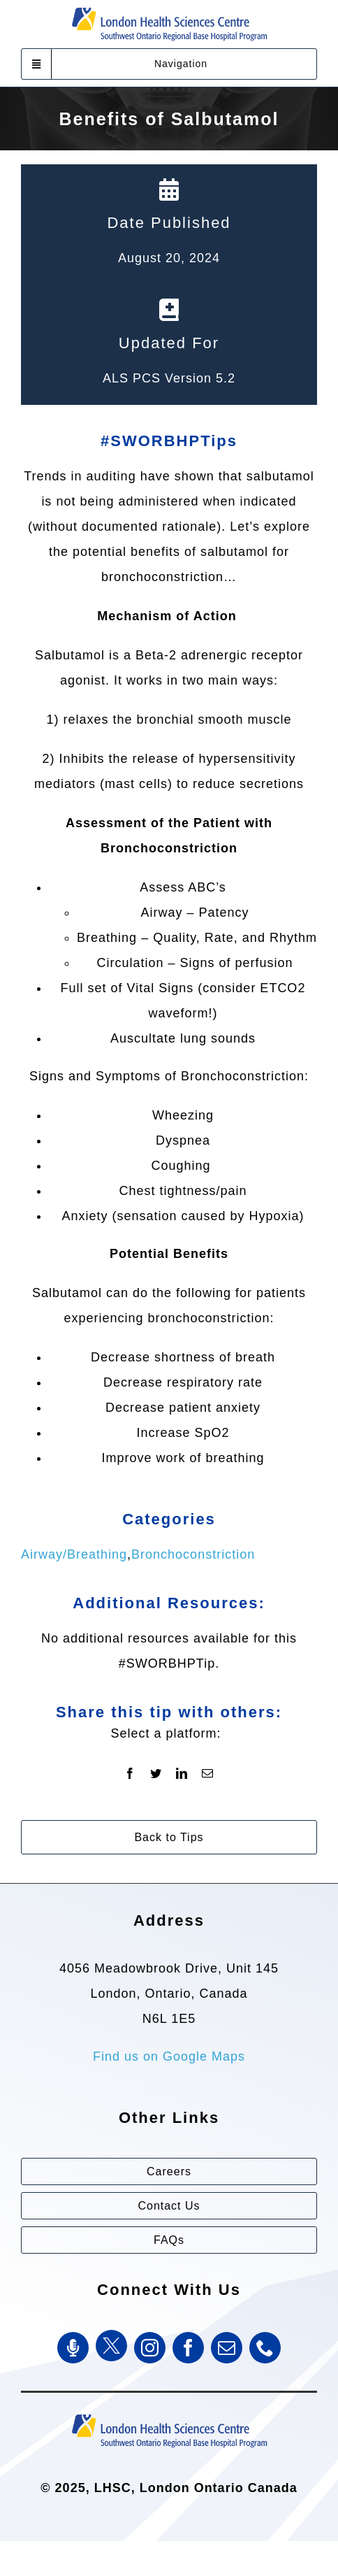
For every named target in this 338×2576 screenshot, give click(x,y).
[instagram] (150, 2347)
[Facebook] (130, 1774)
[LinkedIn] (182, 1774)
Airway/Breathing (74, 1554)
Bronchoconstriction (193, 1554)
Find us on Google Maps (169, 2056)
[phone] (265, 2347)
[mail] (226, 2347)
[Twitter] (156, 1774)
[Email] (208, 1774)
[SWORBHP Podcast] (73, 2347)
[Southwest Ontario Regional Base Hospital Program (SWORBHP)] (169, 2413)
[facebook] (188, 2347)
